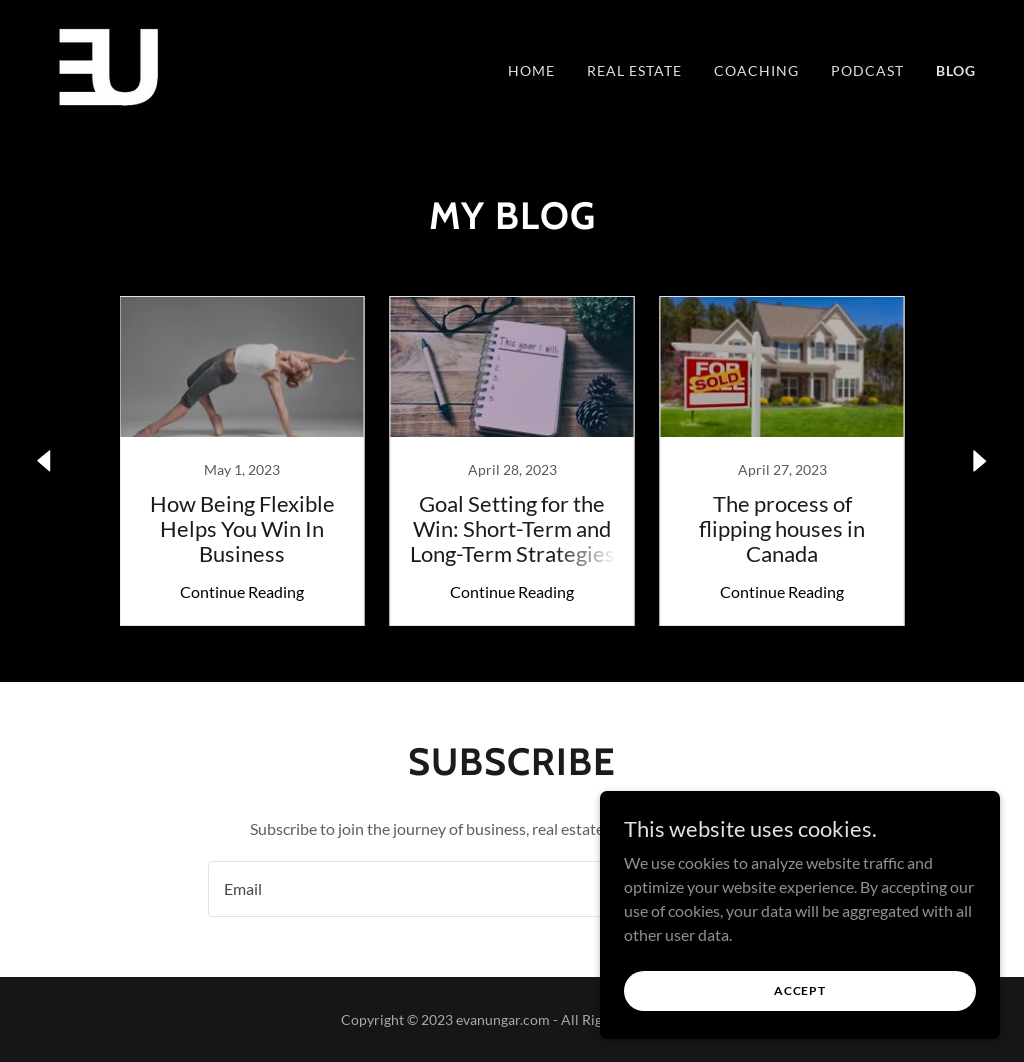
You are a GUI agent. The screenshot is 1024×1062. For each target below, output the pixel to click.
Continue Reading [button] (242, 591)
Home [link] (531, 70)
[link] (109, 65)
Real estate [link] (634, 70)
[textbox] (429, 889)
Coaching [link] (756, 70)
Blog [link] (956, 70)
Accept (800, 990)
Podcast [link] (867, 70)
